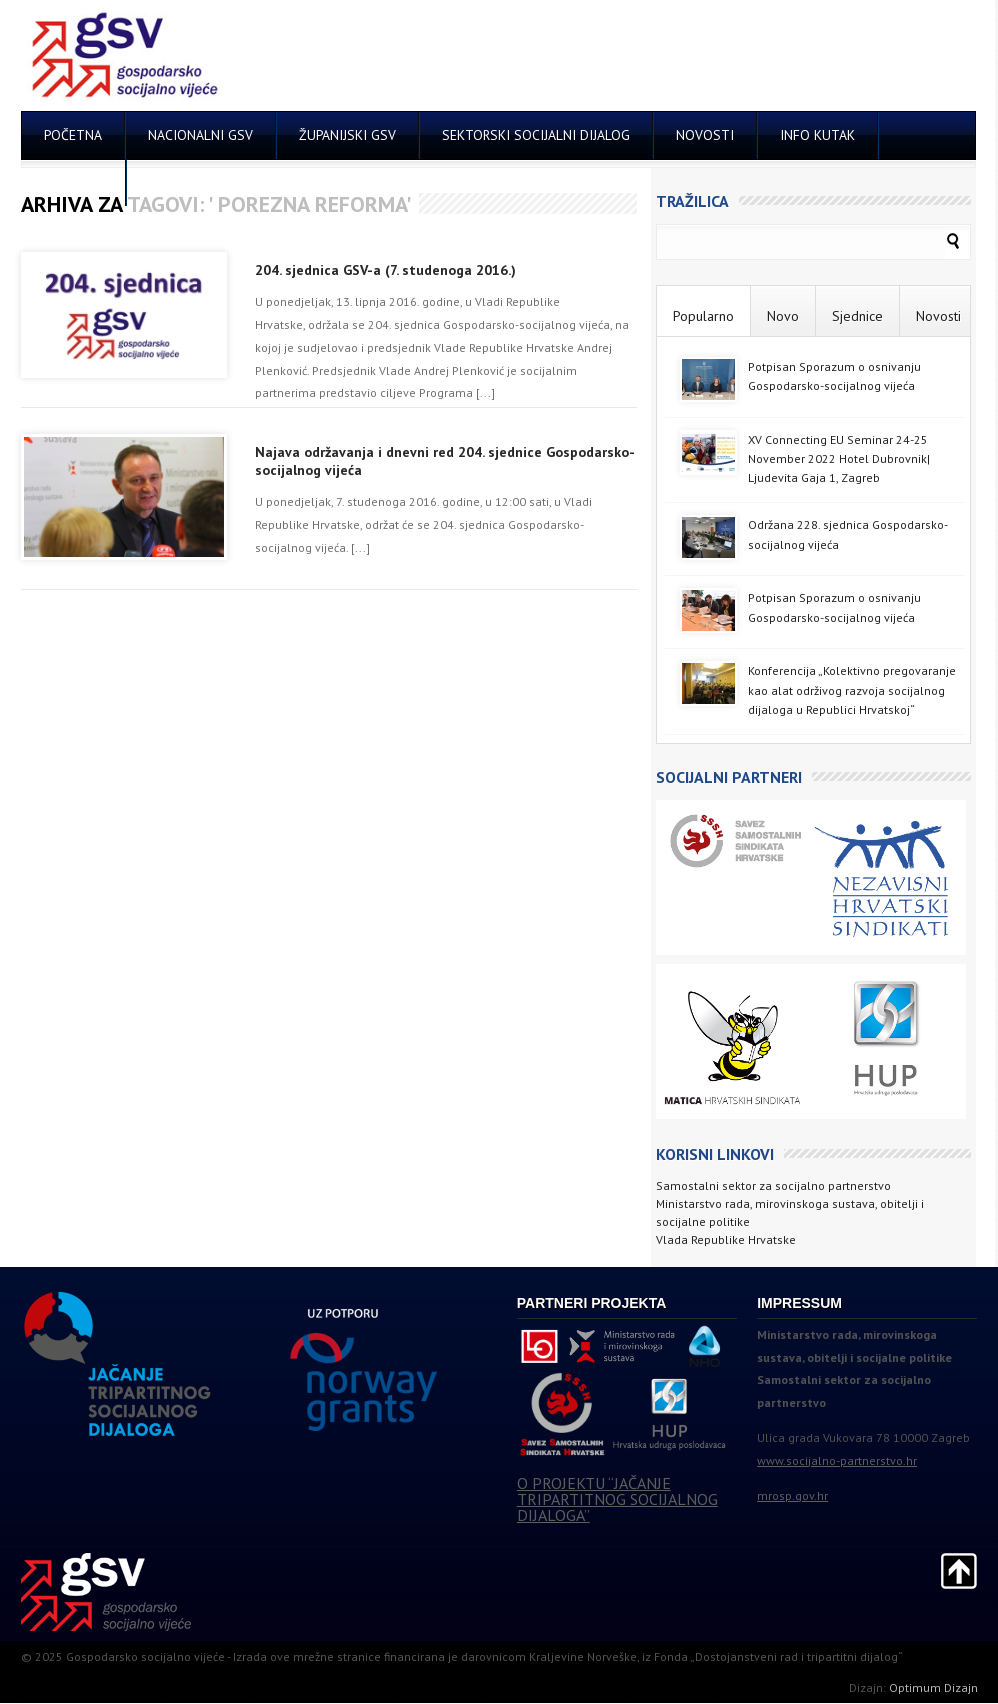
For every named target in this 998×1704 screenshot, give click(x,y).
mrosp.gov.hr (792, 1495)
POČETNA (73, 135)
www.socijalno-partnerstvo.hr (837, 1460)
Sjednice (857, 316)
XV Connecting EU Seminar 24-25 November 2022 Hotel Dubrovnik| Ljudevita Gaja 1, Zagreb (839, 458)
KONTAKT (73, 182)
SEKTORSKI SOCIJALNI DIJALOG (536, 135)
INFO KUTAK (817, 135)
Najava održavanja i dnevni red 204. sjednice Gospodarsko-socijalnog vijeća (445, 461)
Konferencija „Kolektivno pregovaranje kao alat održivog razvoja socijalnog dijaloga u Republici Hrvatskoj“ (852, 689)
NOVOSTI (705, 135)
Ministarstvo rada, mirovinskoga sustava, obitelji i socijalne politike (790, 1212)
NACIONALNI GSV (200, 135)
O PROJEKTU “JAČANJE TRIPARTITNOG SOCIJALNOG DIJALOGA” (617, 1499)
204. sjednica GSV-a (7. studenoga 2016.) (385, 270)
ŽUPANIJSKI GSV (347, 135)
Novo (783, 316)
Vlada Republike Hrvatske (726, 1239)
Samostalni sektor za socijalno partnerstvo (773, 1185)
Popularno (703, 316)
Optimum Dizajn (933, 1687)
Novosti (938, 316)
